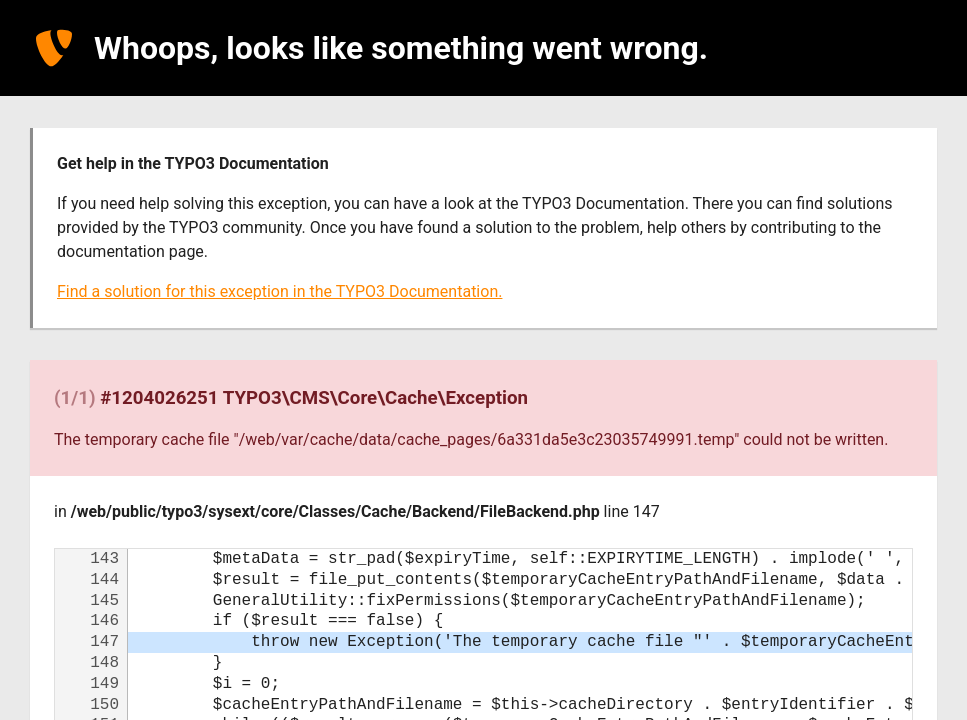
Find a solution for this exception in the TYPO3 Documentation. (279, 291)
